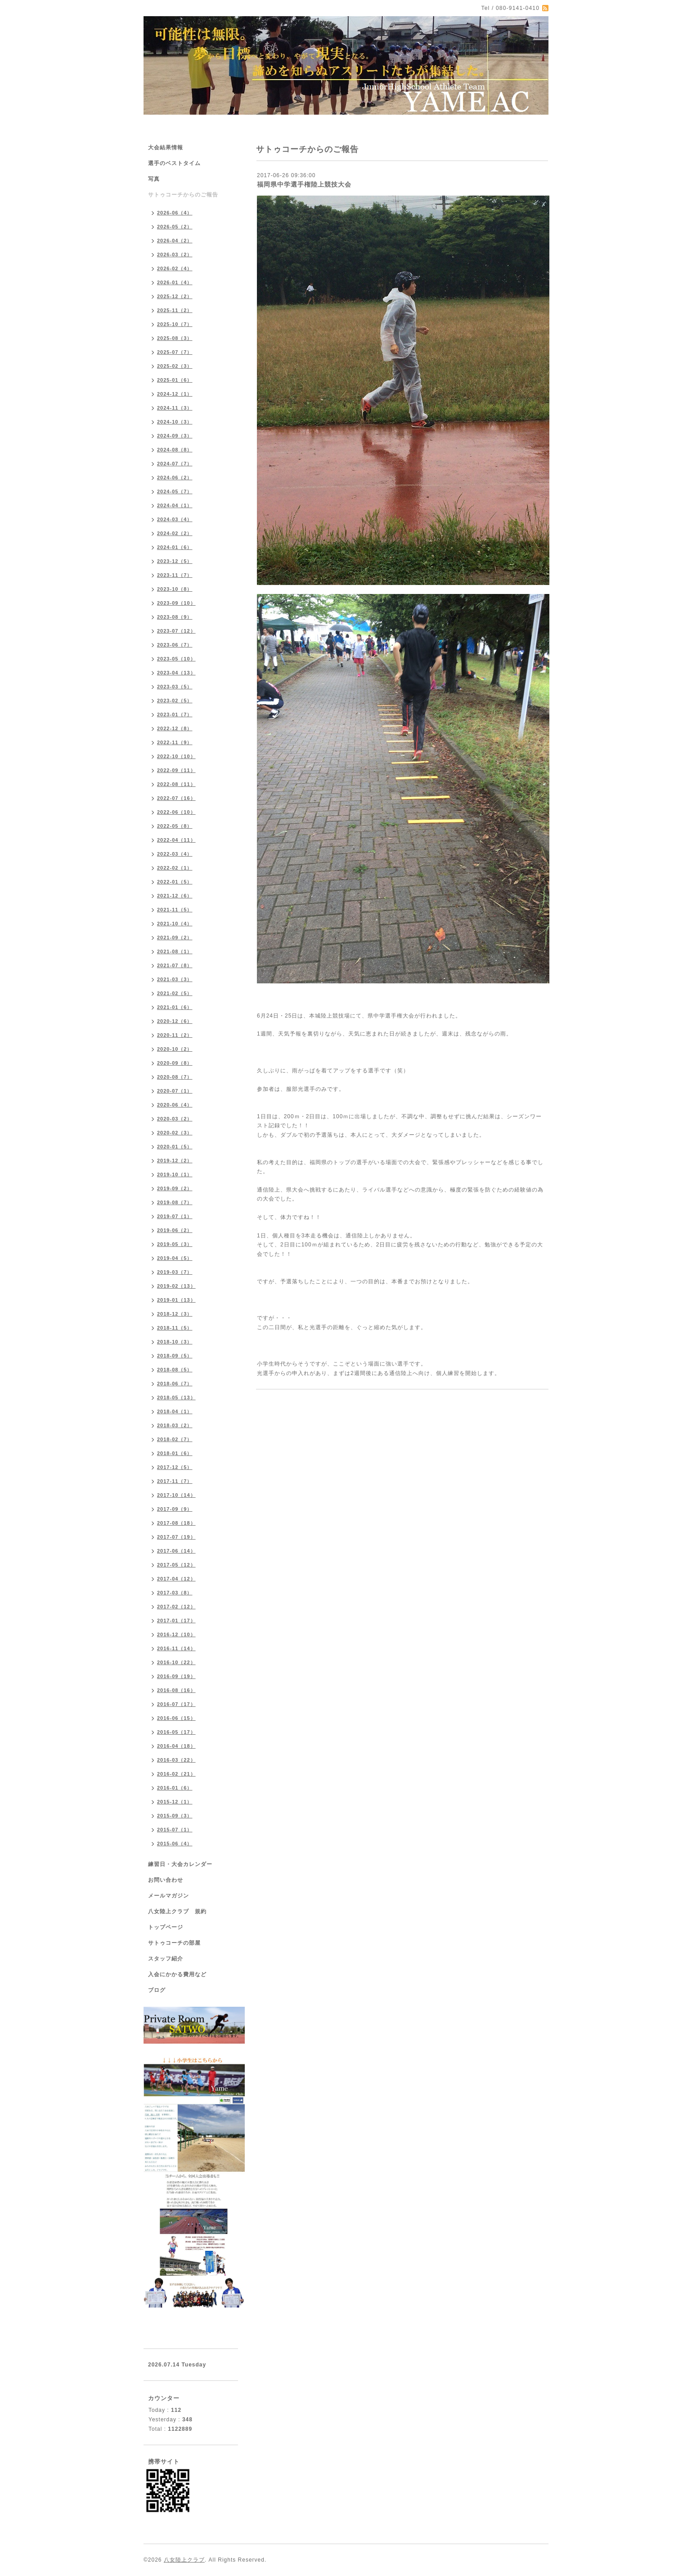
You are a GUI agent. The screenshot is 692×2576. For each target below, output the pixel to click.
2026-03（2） (175, 254)
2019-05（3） (175, 1244)
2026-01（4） (175, 282)
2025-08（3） (175, 338)
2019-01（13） (176, 1300)
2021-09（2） (175, 937)
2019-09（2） (175, 1188)
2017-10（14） (176, 1495)
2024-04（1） (175, 505)
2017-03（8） (175, 1592)
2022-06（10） (176, 812)
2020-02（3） (175, 1132)
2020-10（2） (175, 1049)
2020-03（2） (175, 1118)
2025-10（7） (175, 324)
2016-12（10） (176, 1634)
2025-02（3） (175, 366)
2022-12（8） (175, 728)
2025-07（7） (175, 352)
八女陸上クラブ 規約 (177, 1911)
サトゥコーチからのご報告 (183, 195)
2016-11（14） (176, 1648)
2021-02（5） (175, 993)
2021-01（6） (175, 1007)
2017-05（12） (176, 1564)
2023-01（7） (175, 714)
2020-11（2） (175, 1035)
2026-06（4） (175, 212)
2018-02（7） (175, 1439)
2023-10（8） (175, 589)
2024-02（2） (175, 533)
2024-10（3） (175, 421)
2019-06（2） (175, 1230)
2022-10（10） (176, 756)
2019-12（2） (175, 1160)
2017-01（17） (176, 1620)
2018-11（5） (175, 1327)
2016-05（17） (176, 1732)
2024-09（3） (175, 435)
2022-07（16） (176, 798)
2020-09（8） (175, 1063)
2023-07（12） (176, 631)
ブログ (157, 1990)
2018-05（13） (176, 1397)
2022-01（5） (175, 881)
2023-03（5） (175, 686)
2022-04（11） (176, 840)
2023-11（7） (175, 575)
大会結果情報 (165, 147)
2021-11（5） (175, 909)
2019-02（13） (176, 1286)
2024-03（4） (175, 519)
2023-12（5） (175, 561)
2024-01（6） (175, 547)
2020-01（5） (175, 1146)
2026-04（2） (175, 240)
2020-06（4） (175, 1104)
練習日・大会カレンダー (180, 1864)
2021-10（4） (175, 923)
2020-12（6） (175, 1021)
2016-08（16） (176, 1690)
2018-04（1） (175, 1411)
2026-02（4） (175, 268)
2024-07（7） (175, 463)
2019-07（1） (175, 1216)
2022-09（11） (176, 770)
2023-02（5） (175, 700)
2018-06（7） (175, 1383)
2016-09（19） (176, 1676)
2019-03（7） (175, 1272)
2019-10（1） (175, 1174)
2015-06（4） (175, 1843)
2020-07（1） (175, 1091)
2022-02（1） (175, 868)
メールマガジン (168, 1896)
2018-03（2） (175, 1425)
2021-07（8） (175, 965)
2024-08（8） (175, 449)
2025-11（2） (175, 310)
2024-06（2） (175, 477)
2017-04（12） (176, 1578)
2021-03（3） (175, 979)
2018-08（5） (175, 1369)
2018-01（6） (175, 1453)
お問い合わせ (165, 1880)
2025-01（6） (175, 380)
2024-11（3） (175, 408)
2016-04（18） (176, 1746)
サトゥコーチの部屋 (174, 1943)
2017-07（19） (176, 1537)
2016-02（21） (176, 1774)
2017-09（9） (175, 1509)
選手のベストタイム (174, 163)
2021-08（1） (175, 951)
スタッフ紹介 (165, 1958)
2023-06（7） (175, 644)
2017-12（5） (175, 1467)
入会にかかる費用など (177, 1974)
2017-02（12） (176, 1606)
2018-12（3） (175, 1314)
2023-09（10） (176, 603)
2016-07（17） (176, 1704)
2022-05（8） (175, 826)
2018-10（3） (175, 1341)
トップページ (165, 1927)
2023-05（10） (176, 658)
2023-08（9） (175, 617)
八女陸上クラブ (184, 2560)
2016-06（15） (176, 1718)
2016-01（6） (175, 1787)
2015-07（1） (175, 1829)
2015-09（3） (175, 1815)
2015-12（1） (175, 1801)
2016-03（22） (176, 1760)
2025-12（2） (175, 296)
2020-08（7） (175, 1077)
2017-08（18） (176, 1523)
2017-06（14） (176, 1551)
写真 (154, 179)
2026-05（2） (175, 226)
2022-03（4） (175, 854)
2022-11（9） (175, 742)
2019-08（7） (175, 1202)
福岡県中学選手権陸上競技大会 (304, 184)
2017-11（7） (175, 1481)
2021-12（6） (175, 895)
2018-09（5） (175, 1355)
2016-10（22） (176, 1662)
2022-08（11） (176, 784)
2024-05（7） (175, 491)
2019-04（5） (175, 1258)
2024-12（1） (175, 394)
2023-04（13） (176, 672)
